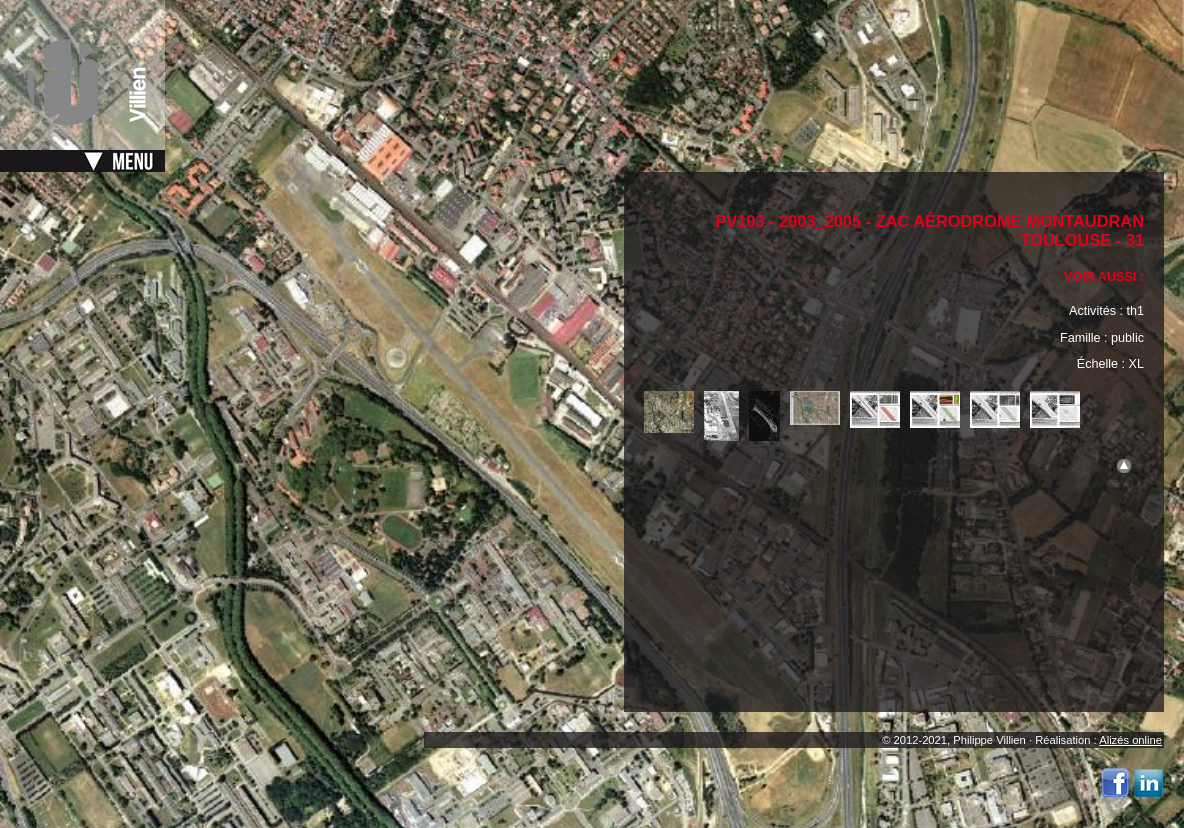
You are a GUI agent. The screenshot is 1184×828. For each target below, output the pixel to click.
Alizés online (1130, 740)
